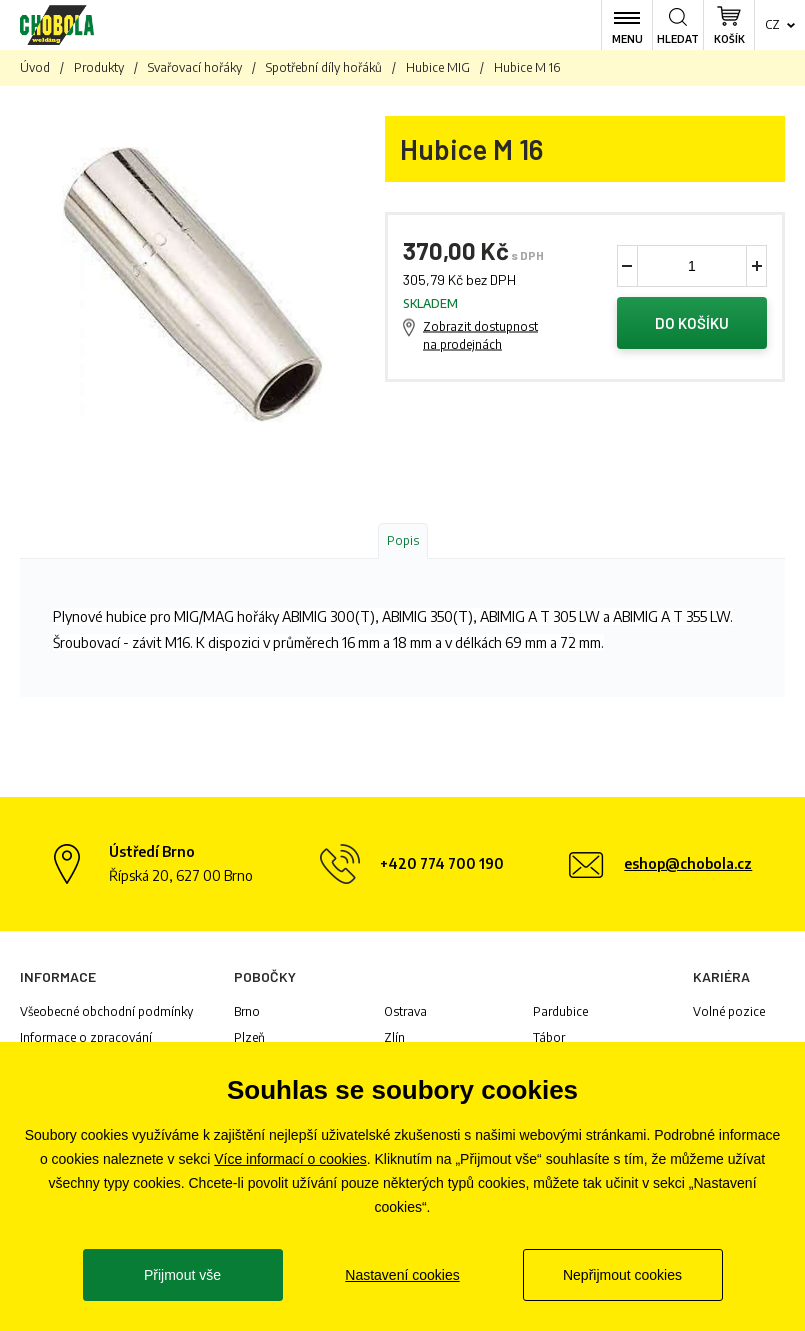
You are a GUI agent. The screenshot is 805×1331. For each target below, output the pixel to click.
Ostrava (405, 1011)
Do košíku (692, 323)
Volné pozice (729, 1011)
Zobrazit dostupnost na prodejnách (480, 335)
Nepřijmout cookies (622, 1275)
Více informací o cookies (290, 1159)
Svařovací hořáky (195, 67)
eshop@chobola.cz (688, 863)
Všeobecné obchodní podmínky (106, 1011)
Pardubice (560, 1011)
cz (772, 24)
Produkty (99, 67)
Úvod (35, 67)
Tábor (549, 1037)
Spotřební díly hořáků (324, 67)
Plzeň (249, 1037)
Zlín (394, 1037)
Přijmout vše (182, 1275)
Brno (247, 1011)
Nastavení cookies (402, 1275)
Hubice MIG (438, 67)
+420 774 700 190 (442, 863)
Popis (403, 540)
